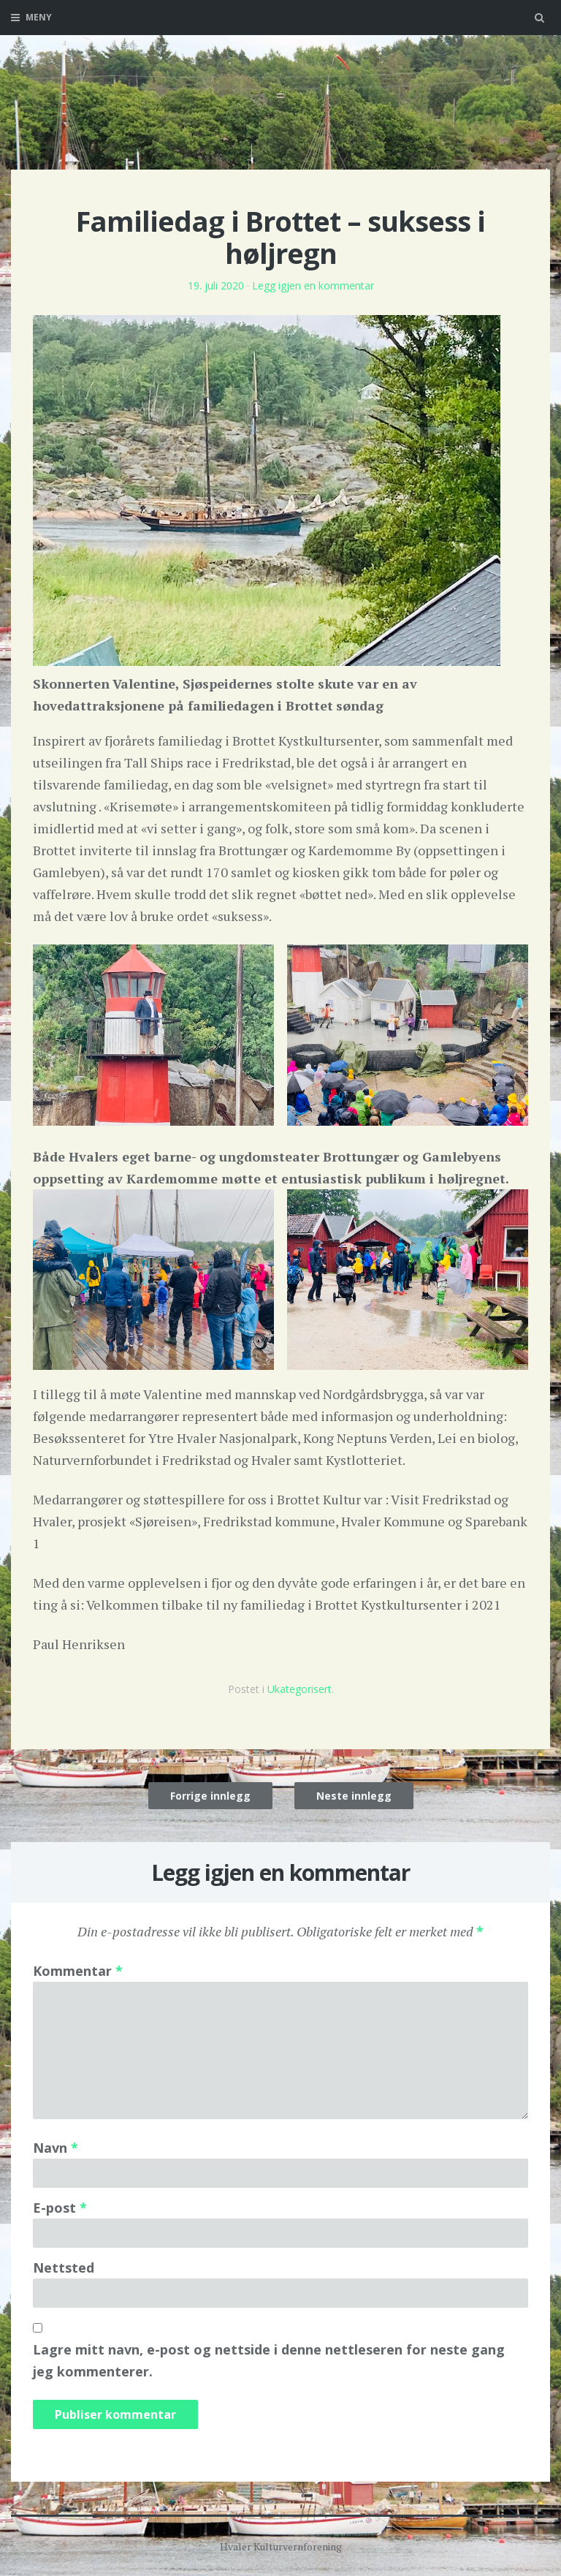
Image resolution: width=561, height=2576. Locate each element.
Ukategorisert (299, 1689)
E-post (60, 2207)
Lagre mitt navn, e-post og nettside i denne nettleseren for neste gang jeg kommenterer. (269, 2360)
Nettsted (63, 2267)
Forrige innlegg (210, 1796)
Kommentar (78, 1971)
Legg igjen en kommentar (313, 285)
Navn (55, 2147)
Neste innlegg (354, 1796)
